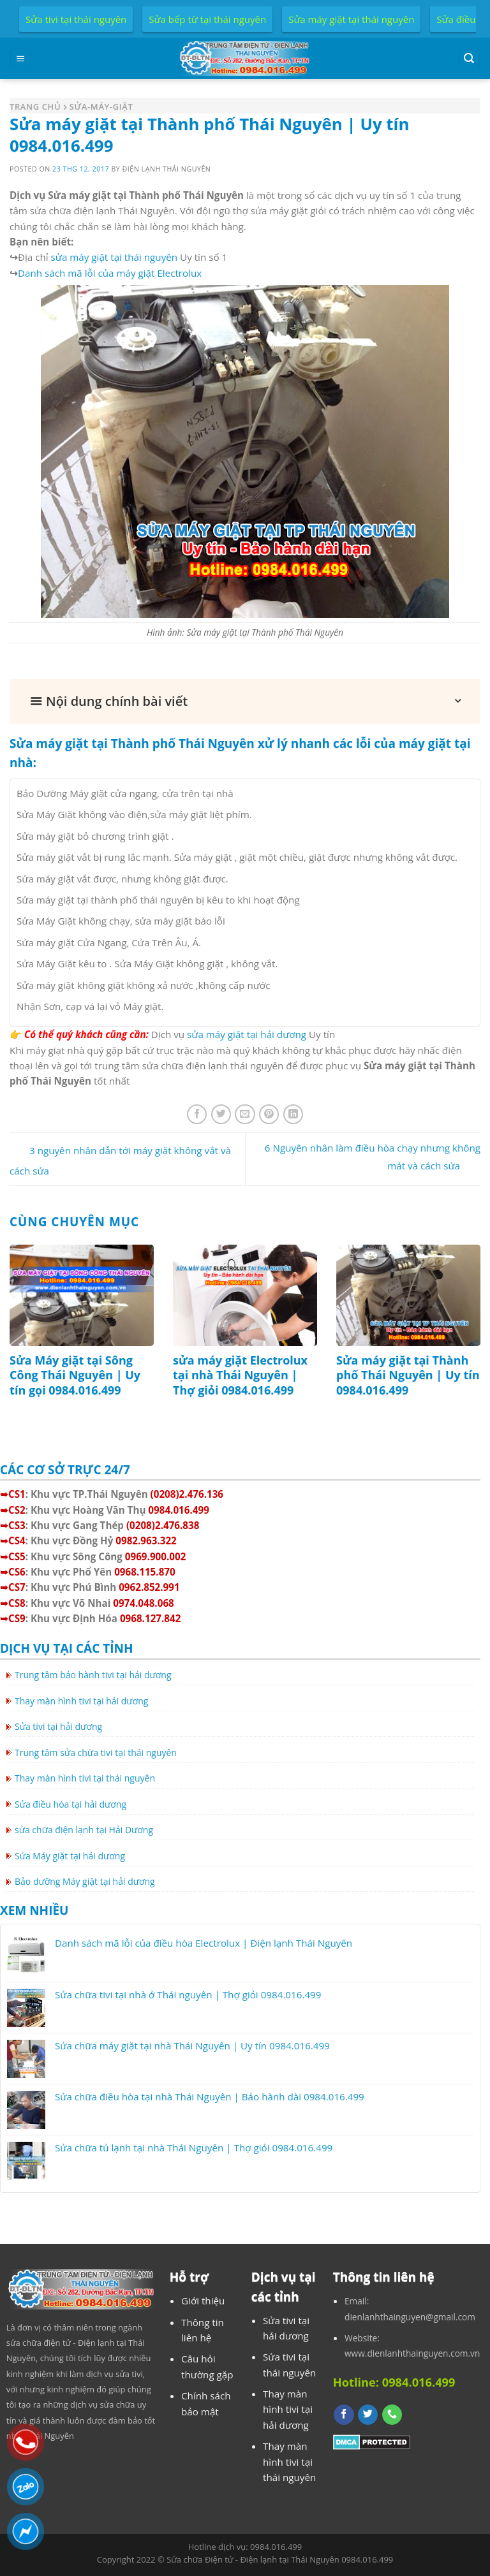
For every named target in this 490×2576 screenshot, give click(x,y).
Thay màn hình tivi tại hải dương (81, 1701)
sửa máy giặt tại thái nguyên (114, 257)
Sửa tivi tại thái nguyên (76, 19)
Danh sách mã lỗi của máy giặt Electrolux (110, 273)
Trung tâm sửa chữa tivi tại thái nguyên (96, 1752)
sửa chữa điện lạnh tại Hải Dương (84, 1830)
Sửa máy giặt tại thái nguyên (351, 19)
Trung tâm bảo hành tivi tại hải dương (93, 1675)
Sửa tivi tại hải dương (58, 1726)
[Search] (469, 58)
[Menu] (20, 58)
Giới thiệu (203, 2300)
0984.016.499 (276, 2546)
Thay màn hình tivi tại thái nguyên (85, 1778)
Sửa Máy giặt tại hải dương (70, 1856)
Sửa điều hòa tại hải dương (70, 1804)
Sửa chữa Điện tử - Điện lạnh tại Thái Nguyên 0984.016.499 (280, 2559)
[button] (245, 701)
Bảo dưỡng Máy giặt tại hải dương (85, 1881)
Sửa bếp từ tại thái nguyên (207, 19)
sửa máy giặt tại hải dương (246, 1034)
